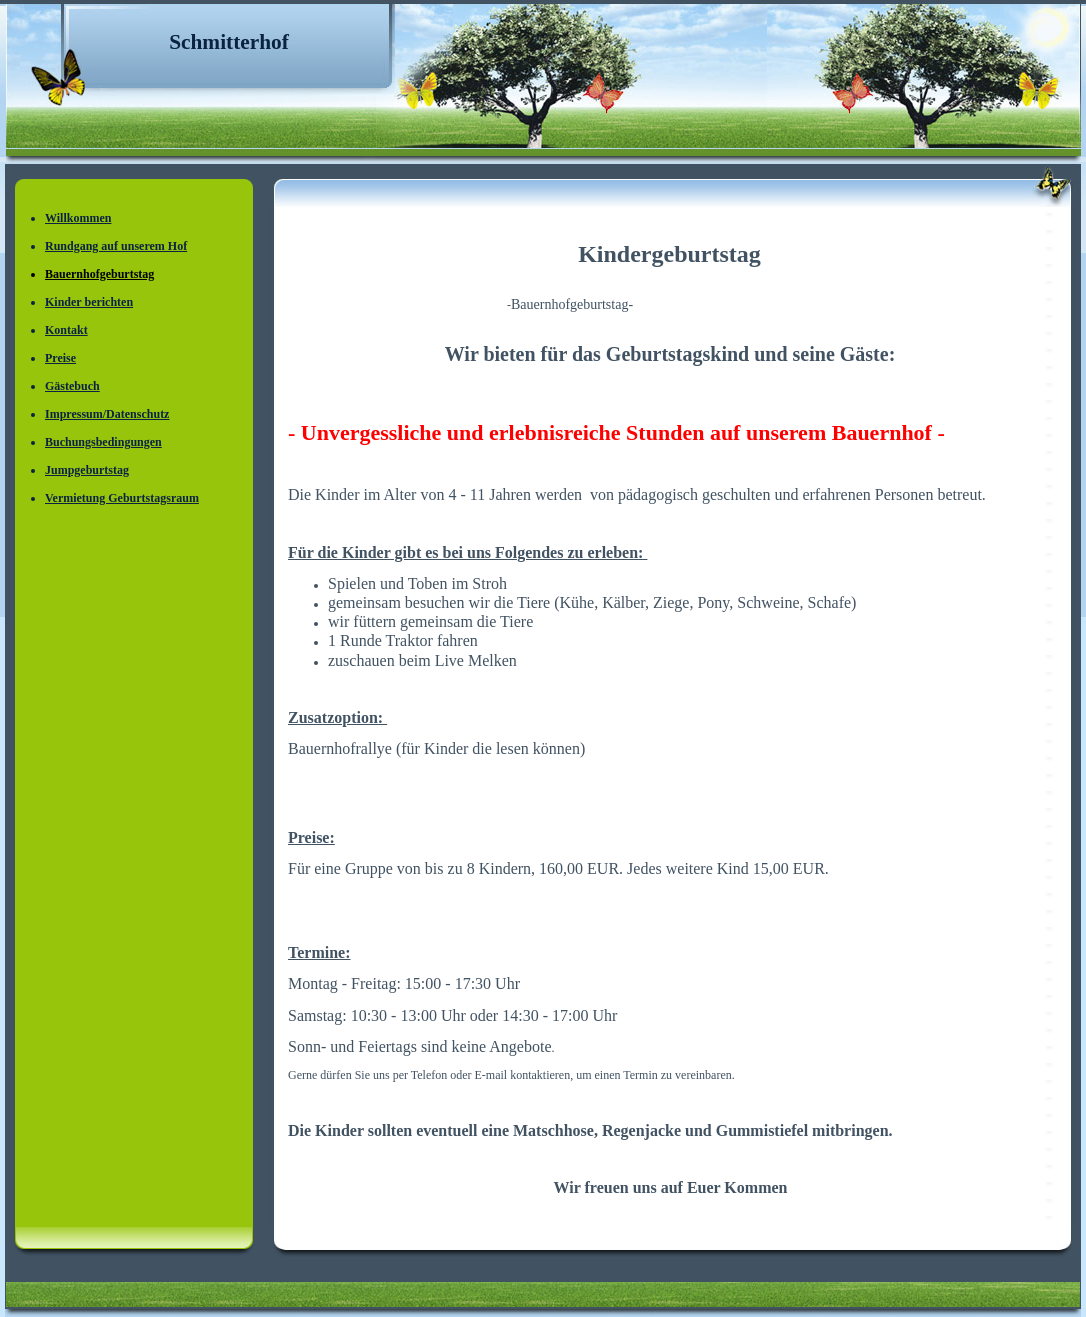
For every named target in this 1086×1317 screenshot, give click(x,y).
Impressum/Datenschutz (107, 414)
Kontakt (66, 330)
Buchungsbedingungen (103, 442)
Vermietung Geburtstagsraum (122, 498)
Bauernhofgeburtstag (99, 274)
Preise (60, 358)
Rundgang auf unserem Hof (116, 246)
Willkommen (78, 218)
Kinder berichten (89, 302)
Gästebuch (72, 386)
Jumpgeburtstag (87, 470)
